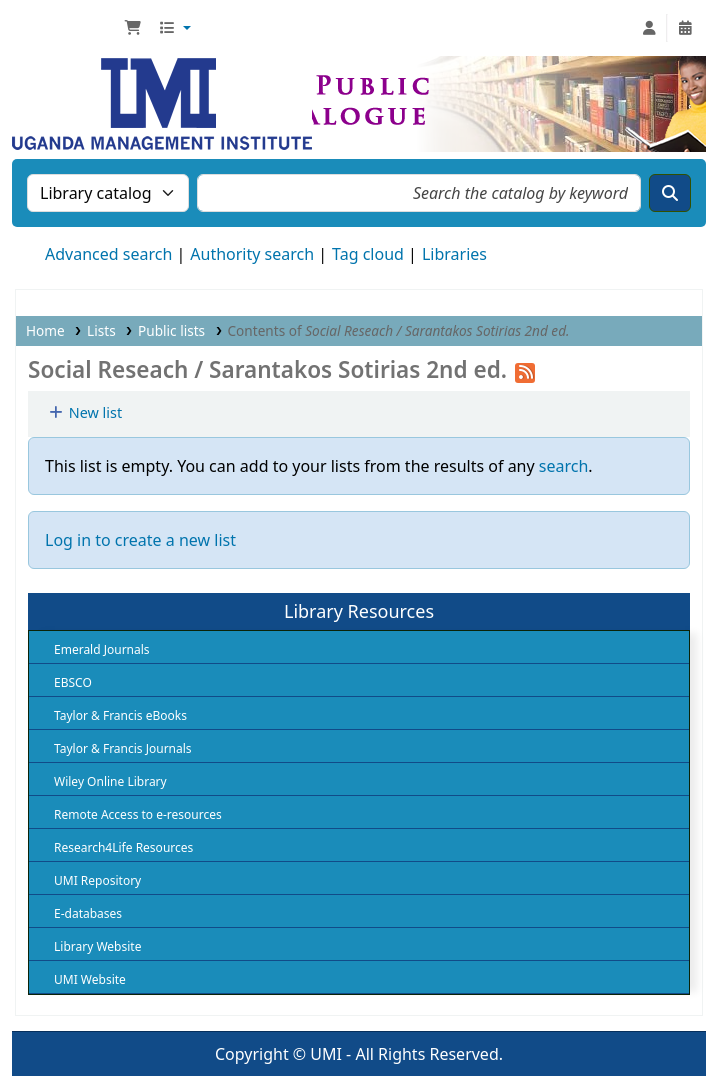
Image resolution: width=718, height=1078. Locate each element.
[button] (133, 28)
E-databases (88, 913)
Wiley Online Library (110, 781)
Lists (101, 330)
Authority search (252, 254)
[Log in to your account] (649, 28)
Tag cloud (368, 254)
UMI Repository (97, 880)
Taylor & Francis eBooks (120, 715)
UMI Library (66, 28)
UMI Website (90, 979)
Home (45, 330)
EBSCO (73, 682)
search (564, 466)
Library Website (97, 946)
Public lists (171, 330)
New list (84, 412)
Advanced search (108, 254)
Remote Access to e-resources (138, 814)
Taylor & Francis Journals (123, 748)
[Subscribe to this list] (525, 369)
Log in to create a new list (140, 540)
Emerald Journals (102, 649)
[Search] (670, 193)
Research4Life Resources (123, 847)
